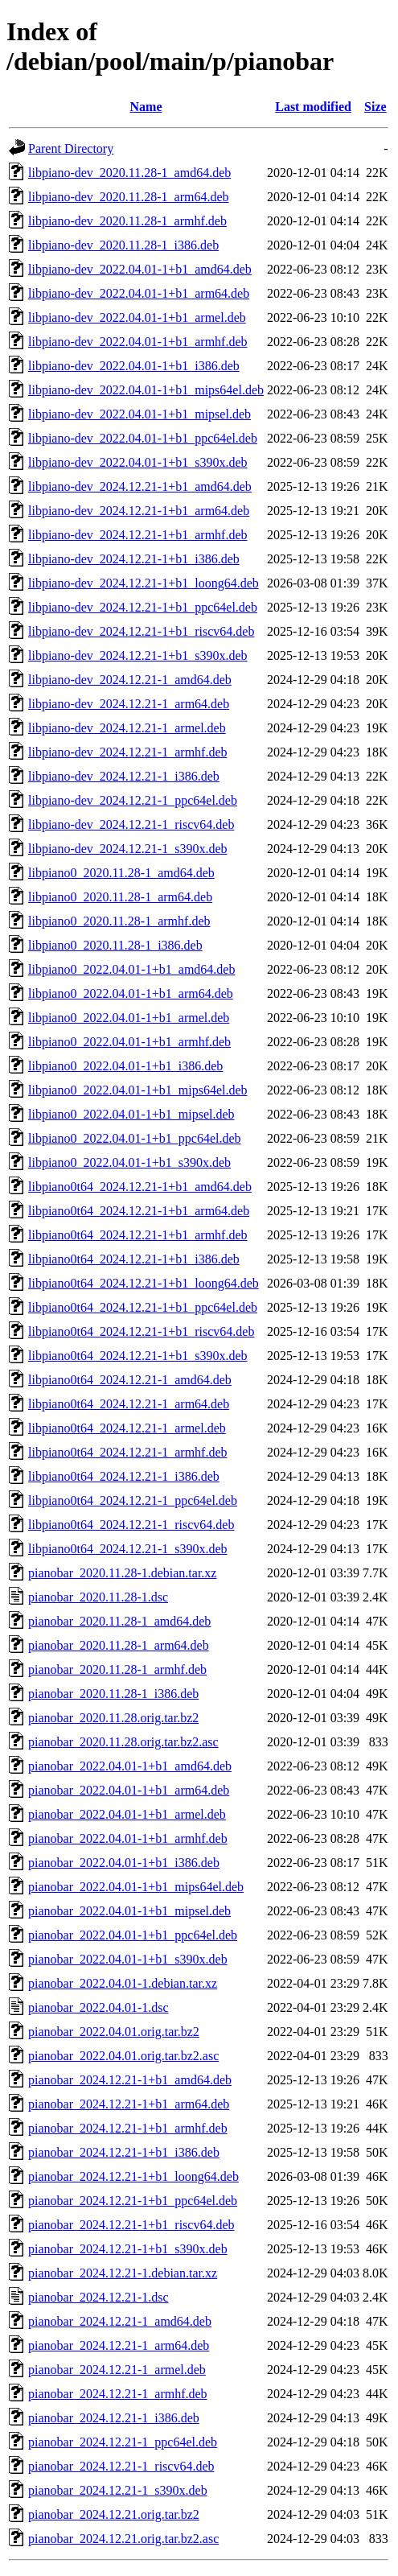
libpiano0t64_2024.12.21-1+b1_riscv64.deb (141, 1331)
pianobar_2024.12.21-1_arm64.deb (118, 2345)
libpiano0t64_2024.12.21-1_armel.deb (127, 1428)
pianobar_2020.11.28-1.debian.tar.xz (122, 1573)
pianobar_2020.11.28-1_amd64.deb (119, 1621)
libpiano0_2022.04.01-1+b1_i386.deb (125, 1066)
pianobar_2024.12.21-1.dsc (98, 2297)
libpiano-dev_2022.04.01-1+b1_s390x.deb (138, 462)
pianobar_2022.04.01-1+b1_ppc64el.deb (132, 1935)
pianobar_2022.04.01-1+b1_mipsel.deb (129, 1911)
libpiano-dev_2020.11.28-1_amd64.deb (129, 172)
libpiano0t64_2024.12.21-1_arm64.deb (128, 1404)
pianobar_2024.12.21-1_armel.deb (117, 2369)
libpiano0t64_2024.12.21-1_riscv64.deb (131, 1524)
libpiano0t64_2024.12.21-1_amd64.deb (130, 1380)
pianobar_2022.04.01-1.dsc (98, 2007)
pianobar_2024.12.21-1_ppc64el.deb (122, 2442)
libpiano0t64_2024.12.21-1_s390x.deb (128, 1549)
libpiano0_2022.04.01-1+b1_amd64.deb (131, 969)
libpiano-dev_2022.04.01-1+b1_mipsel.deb (139, 414)
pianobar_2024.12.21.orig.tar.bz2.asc (123, 2538)
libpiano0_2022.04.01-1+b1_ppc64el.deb (134, 1138)
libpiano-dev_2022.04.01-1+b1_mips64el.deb (146, 390)
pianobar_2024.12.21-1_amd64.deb (119, 2321)
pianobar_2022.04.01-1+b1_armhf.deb (128, 1838)
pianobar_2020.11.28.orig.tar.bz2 (113, 1718)
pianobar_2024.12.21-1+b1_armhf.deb (128, 2128)
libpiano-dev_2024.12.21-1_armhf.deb (128, 752)
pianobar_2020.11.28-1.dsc (98, 1597)
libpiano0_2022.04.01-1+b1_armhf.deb (129, 1042)
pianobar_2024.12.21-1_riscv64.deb (121, 2466)
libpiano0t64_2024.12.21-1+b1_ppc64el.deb (142, 1307)
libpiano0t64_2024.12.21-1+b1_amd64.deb (140, 1186)
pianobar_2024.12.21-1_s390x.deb (117, 2490)
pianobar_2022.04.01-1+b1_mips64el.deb (136, 1887)
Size (375, 106)
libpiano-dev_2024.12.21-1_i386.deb (124, 776)
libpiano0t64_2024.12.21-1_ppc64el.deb (132, 1500)
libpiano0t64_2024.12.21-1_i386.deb (124, 1476)
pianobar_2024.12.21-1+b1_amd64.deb (130, 2080)
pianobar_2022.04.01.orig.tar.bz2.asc (123, 2056)
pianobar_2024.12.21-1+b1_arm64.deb (128, 2104)
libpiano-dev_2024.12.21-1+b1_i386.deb (134, 559)
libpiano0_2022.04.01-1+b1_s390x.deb (129, 1162)
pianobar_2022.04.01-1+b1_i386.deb (124, 1862)
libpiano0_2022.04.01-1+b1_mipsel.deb (131, 1114)
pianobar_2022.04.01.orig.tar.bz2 (113, 2031)
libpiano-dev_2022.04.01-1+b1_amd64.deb (140, 269)
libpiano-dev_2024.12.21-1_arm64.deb (128, 704)
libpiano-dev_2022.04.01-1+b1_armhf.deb (138, 341)
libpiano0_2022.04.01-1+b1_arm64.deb (130, 993)
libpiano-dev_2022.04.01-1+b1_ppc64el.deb (142, 438)
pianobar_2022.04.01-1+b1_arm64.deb (128, 1790)
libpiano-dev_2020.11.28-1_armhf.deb (127, 221)
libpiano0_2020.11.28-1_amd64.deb (121, 873)
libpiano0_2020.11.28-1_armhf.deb (119, 921)
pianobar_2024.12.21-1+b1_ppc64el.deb (132, 2200)
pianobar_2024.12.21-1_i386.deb (113, 2418)
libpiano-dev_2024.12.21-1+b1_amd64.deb (140, 486)
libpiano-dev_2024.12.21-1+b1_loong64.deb (143, 583)
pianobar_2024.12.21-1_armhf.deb (117, 2394)
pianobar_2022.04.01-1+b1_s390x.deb (128, 1959)
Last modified (313, 106)
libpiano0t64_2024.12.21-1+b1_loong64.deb (143, 1283)
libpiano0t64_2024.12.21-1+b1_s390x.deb (138, 1355)
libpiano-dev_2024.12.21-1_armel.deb (127, 728)
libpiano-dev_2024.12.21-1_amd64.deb (130, 679)
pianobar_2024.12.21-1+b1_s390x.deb (128, 2249)
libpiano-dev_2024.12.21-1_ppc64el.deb (132, 800)
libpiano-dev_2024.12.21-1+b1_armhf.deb (138, 535)
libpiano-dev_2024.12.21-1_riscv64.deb (131, 824)
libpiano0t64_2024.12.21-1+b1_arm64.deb (138, 1211)
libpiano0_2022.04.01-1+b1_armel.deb (128, 1017)
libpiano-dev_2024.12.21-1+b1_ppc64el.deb (142, 607)
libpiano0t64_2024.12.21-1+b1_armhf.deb (138, 1235)
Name (146, 106)
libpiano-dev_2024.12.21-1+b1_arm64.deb (138, 510)
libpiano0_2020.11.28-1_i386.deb (115, 945)
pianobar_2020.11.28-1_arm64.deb (118, 1645)
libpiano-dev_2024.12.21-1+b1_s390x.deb (138, 655)
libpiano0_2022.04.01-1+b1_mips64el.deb (138, 1090)
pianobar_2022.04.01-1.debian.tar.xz (122, 1983)
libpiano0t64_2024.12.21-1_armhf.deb (128, 1452)
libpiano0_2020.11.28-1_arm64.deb (120, 897)
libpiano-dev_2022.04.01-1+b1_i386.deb (134, 366)
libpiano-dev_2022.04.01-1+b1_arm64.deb (138, 293)
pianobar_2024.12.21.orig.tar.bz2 (113, 2514)
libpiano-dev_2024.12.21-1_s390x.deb (128, 848)
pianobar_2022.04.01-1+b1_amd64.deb (130, 1766)
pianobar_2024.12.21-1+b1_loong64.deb (133, 2176)
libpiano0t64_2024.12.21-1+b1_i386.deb (134, 1259)
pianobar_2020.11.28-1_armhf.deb (117, 1669)
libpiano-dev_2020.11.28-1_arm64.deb (128, 197)
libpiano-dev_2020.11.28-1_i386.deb (123, 245)
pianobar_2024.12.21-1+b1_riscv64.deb (131, 2225)
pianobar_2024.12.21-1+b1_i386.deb (124, 2152)
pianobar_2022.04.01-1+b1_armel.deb (127, 1814)
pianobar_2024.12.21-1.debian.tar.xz (122, 2273)
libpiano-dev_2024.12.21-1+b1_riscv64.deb (141, 631)
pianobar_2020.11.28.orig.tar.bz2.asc (123, 1742)
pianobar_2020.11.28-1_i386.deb (113, 1693)
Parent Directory (70, 148)
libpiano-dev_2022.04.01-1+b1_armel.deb (137, 317)
